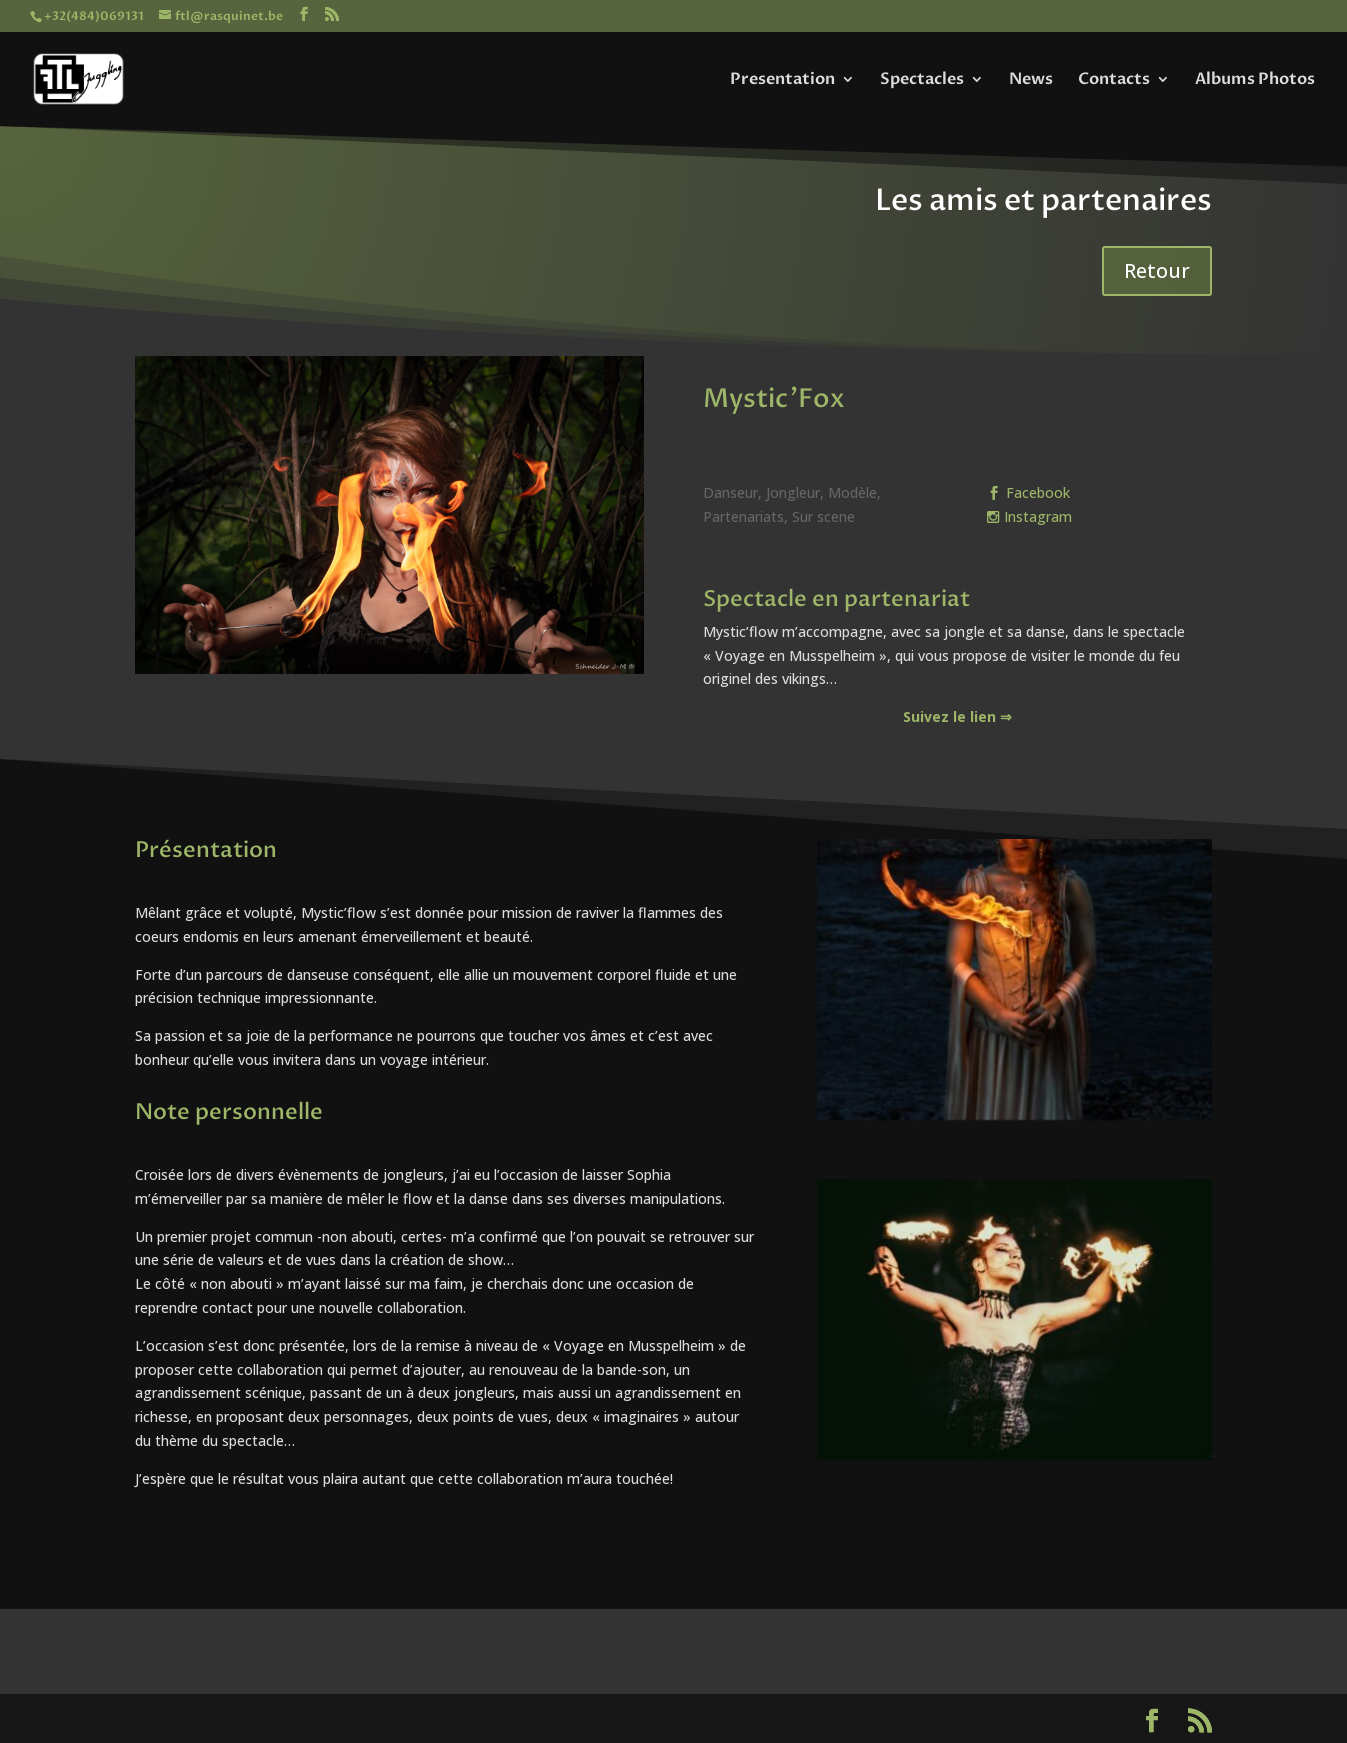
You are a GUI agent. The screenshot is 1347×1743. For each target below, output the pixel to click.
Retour (1157, 270)
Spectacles (922, 81)
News (1031, 81)
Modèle (852, 492)
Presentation (782, 81)
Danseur (730, 492)
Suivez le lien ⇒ (957, 716)
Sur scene (823, 516)
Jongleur (793, 492)
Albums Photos (1255, 81)
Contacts (1114, 81)
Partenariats (743, 516)
